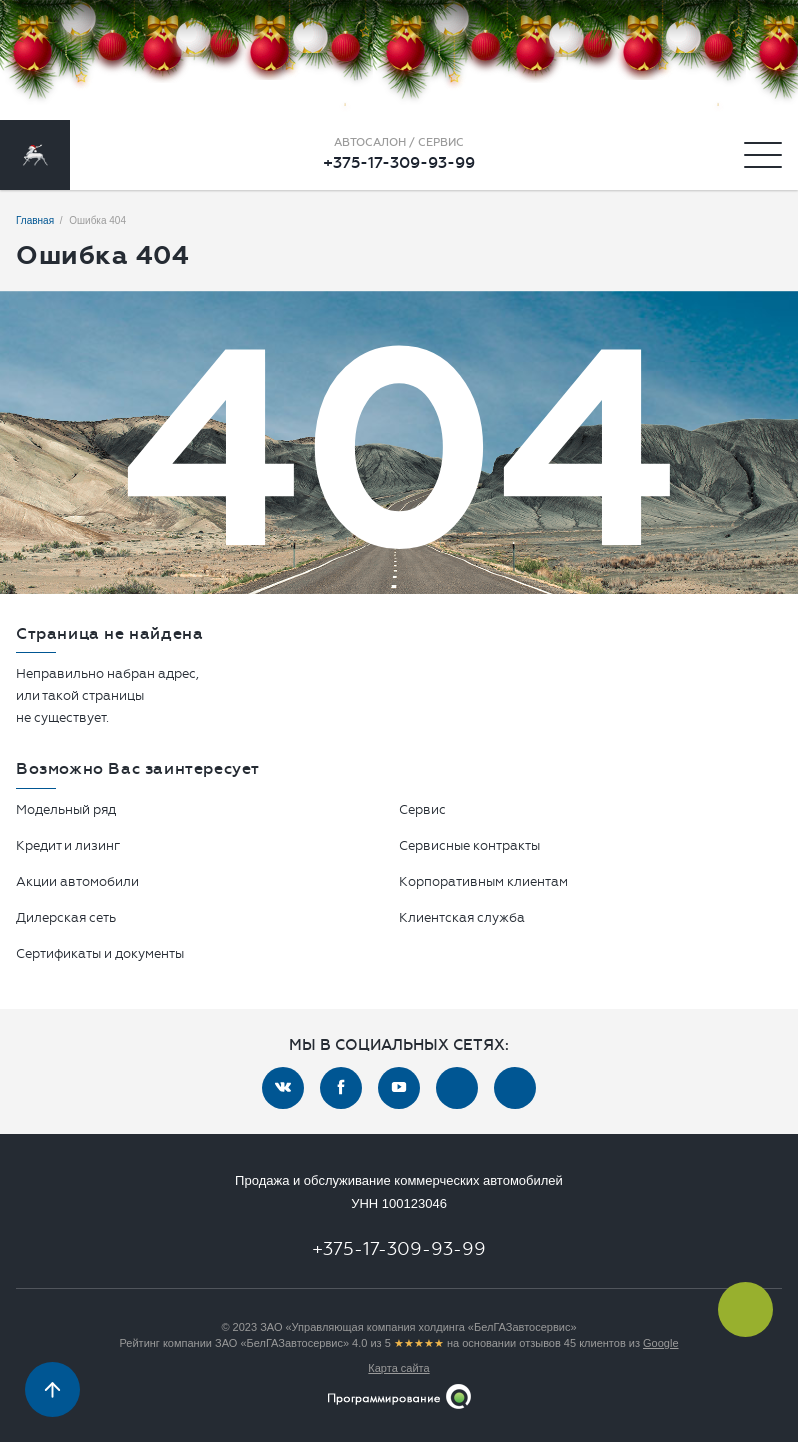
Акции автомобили (77, 881)
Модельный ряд (66, 809)
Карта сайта (398, 1368)
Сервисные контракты (469, 845)
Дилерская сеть (66, 917)
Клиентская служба (462, 917)
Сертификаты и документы (100, 953)
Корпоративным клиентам (483, 881)
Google (660, 1343)
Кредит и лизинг (68, 845)
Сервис (422, 809)
